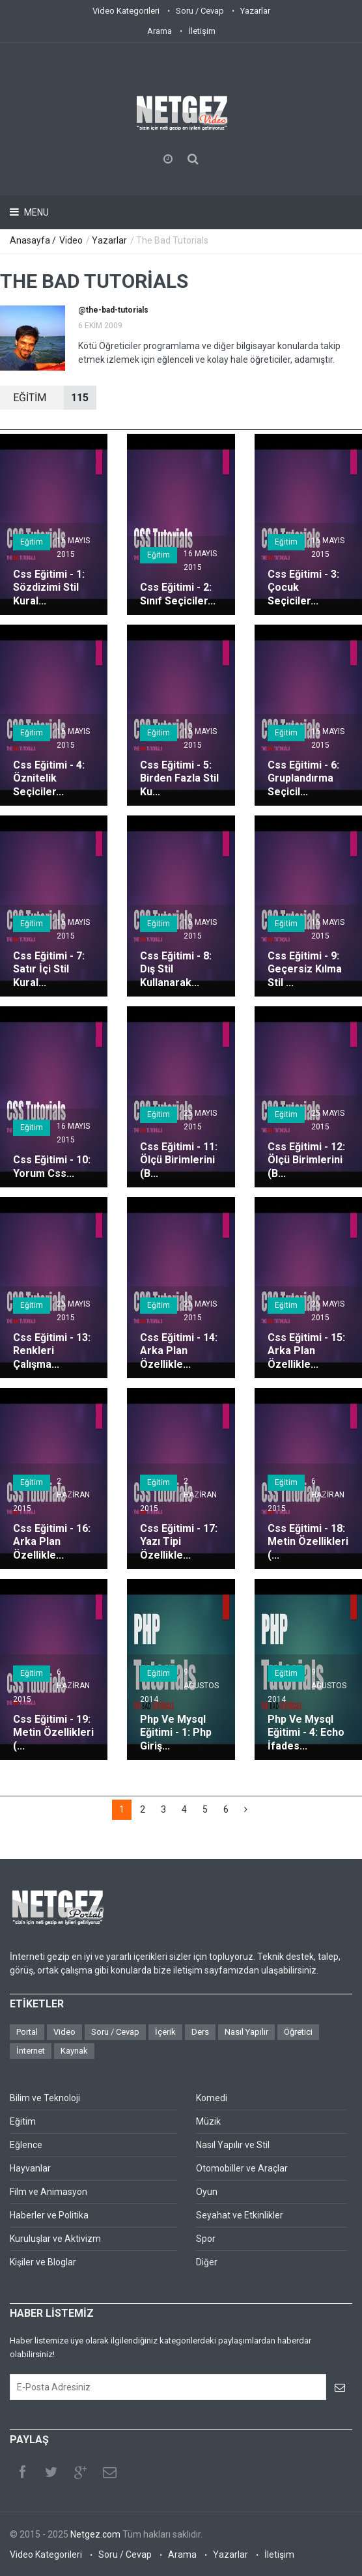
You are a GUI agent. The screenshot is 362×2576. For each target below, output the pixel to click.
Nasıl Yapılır (246, 2032)
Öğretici (298, 2032)
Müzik (208, 2121)
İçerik (165, 2032)
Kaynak (74, 2051)
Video (71, 240)
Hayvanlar (30, 2168)
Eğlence (26, 2145)
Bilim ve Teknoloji (45, 2098)
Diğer (206, 2262)
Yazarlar (255, 11)
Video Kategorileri (126, 11)
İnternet (30, 2051)
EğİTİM (54, 398)
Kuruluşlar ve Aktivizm (55, 2238)
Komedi (211, 2098)
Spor (206, 2238)
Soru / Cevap (200, 11)
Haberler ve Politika (49, 2215)
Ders (200, 2032)
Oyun (206, 2192)
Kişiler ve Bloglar (43, 2262)
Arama (159, 31)
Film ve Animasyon (48, 2192)
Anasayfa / (34, 240)
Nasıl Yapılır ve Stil (233, 2145)
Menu (35, 212)
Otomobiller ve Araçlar (242, 2168)
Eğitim (31, 541)
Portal (27, 2032)
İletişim (202, 31)
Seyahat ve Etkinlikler (239, 2215)
